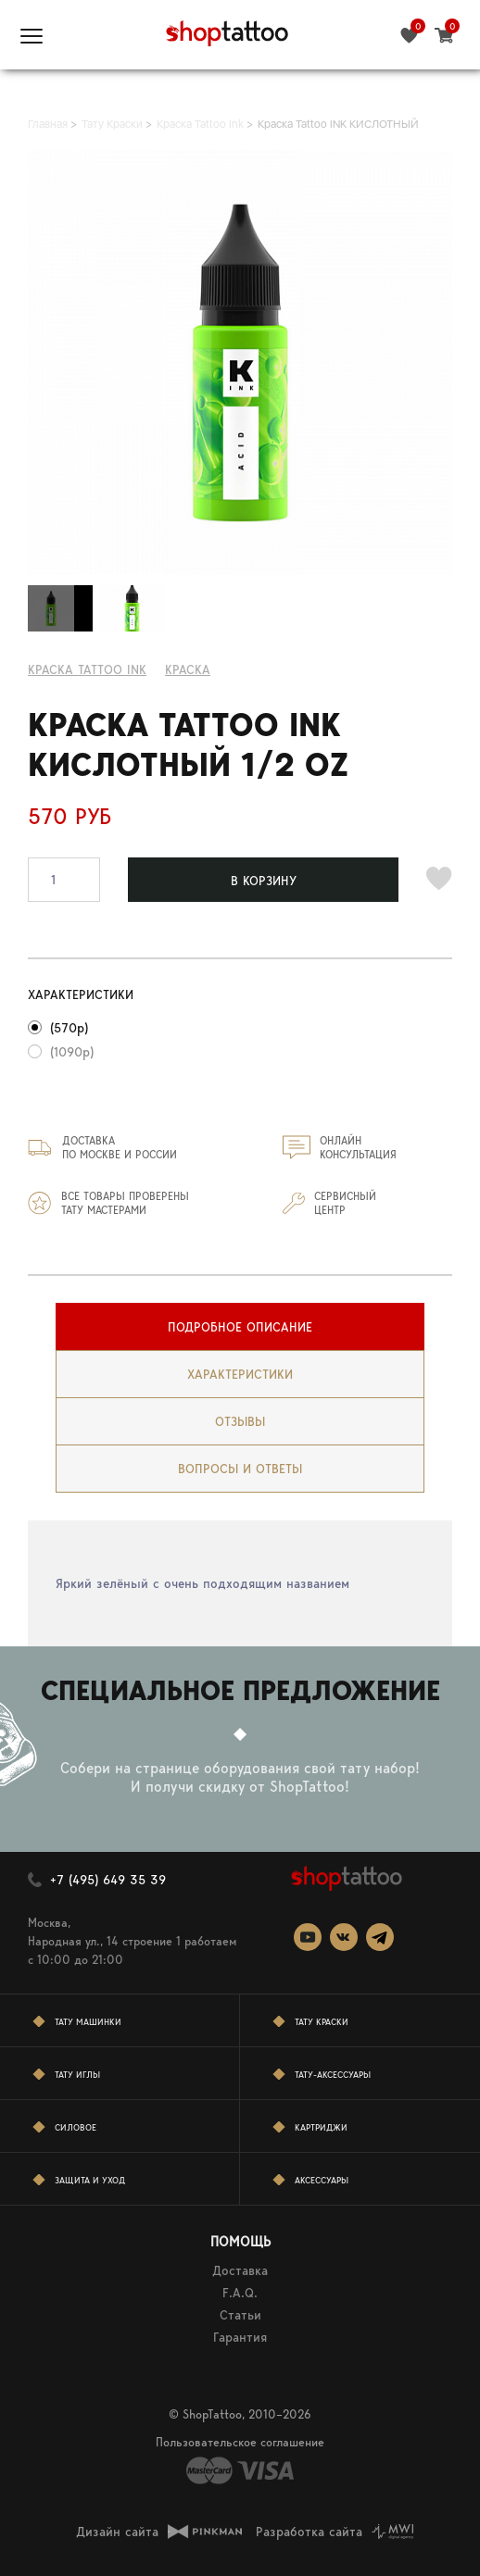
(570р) (69, 1027)
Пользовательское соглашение (240, 2442)
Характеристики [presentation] (240, 1374)
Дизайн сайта (117, 2531)
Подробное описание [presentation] (240, 1326)
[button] (89, 868)
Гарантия (240, 2337)
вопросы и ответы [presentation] (240, 1468)
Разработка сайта (309, 2531)
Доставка (240, 2270)
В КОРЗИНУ (264, 880)
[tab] (240, 1327)
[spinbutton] (64, 879)
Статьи (240, 2314)
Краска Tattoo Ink (87, 669)
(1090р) (72, 1051)
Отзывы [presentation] (240, 1421)
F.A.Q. (240, 2292)
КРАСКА (187, 669)
